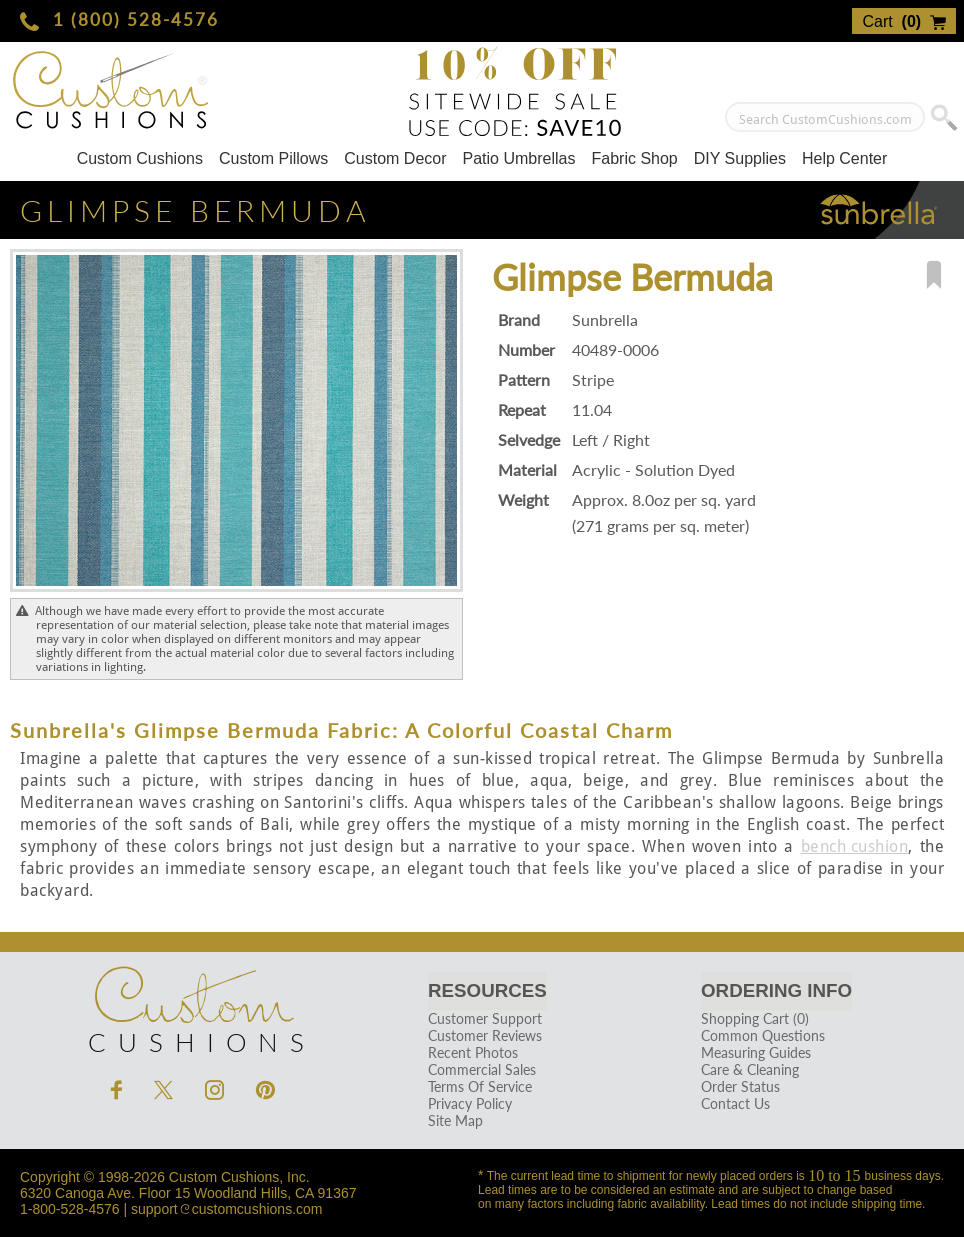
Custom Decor (395, 158)
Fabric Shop (634, 158)
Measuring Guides (755, 1052)
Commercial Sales (481, 1069)
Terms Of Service (479, 1086)
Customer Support (484, 1018)
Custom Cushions (140, 158)
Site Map (454, 1120)
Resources (487, 990)
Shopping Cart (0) (754, 1018)
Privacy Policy (469, 1103)
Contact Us (734, 1103)
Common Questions (762, 1035)
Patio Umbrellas (519, 158)
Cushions (193, 1005)
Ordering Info (776, 990)
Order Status (739, 1086)
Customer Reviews (484, 1035)
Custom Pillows (273, 158)
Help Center (844, 158)
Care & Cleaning (749, 1069)
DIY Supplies (740, 158)
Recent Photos (472, 1052)
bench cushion (855, 846)
